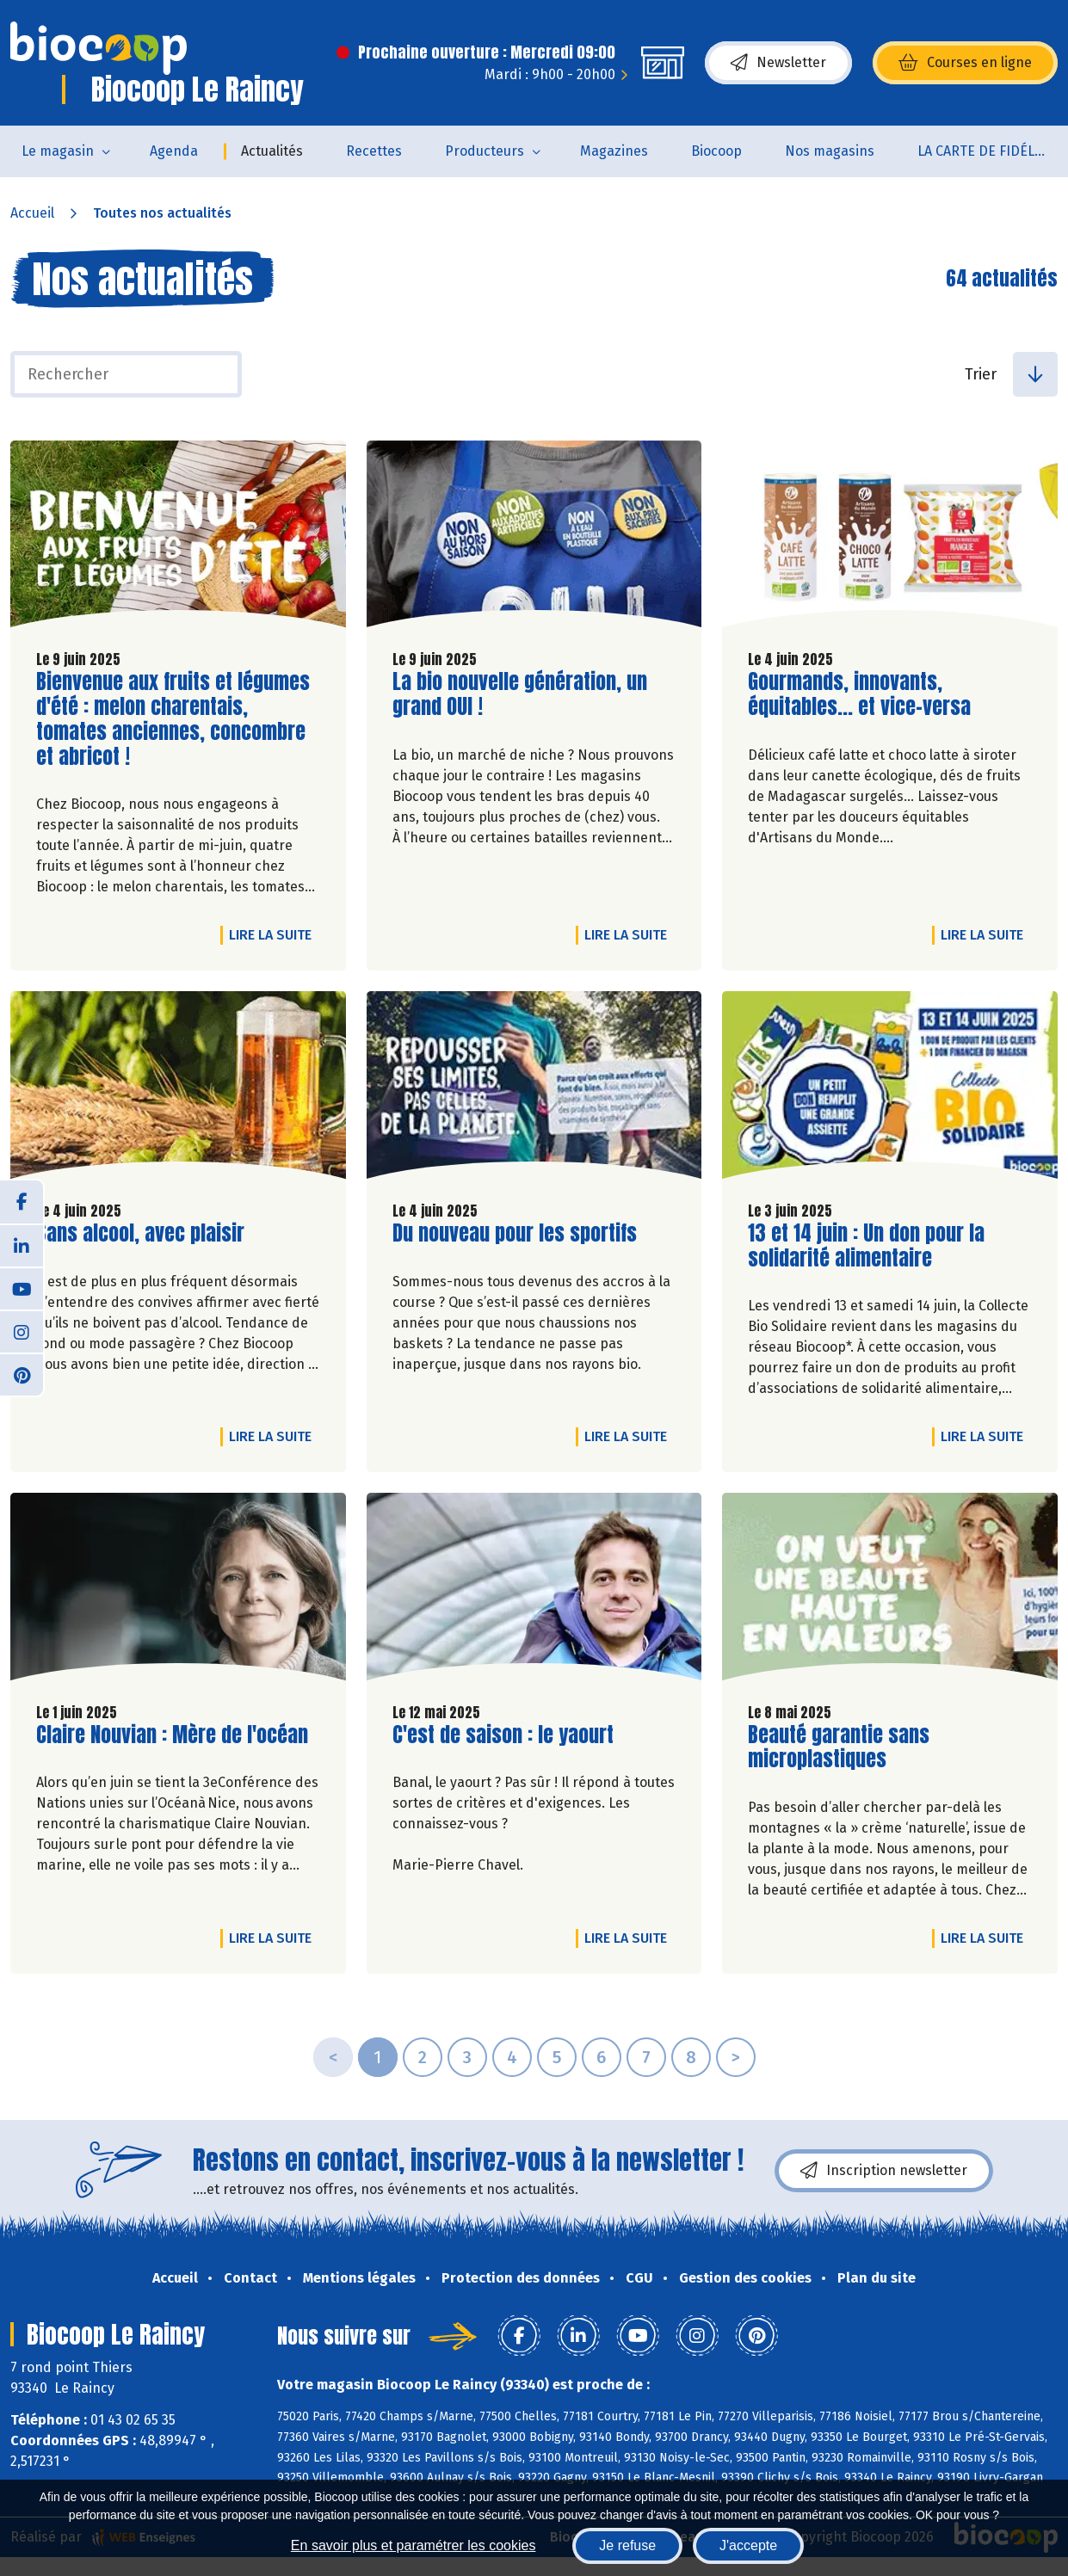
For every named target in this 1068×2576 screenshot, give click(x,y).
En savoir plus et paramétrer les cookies (413, 2545)
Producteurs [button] (484, 151)
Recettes (374, 151)
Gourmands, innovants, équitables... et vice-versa (859, 694)
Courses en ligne (965, 62)
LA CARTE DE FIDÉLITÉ (985, 151)
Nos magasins (829, 151)
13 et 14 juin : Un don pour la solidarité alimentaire (866, 1246)
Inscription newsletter (883, 2170)
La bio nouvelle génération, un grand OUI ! (519, 694)
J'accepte (748, 2545)
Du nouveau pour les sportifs (514, 1233)
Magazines (614, 151)
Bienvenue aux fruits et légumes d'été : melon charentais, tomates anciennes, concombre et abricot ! (173, 718)
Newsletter (778, 62)
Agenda (174, 151)
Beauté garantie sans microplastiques (846, 1747)
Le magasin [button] (58, 151)
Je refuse (627, 2545)
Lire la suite (274, 934)
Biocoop (716, 151)
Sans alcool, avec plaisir (140, 1233)
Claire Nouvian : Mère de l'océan (172, 1734)
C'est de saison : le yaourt (503, 1734)
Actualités (272, 151)
